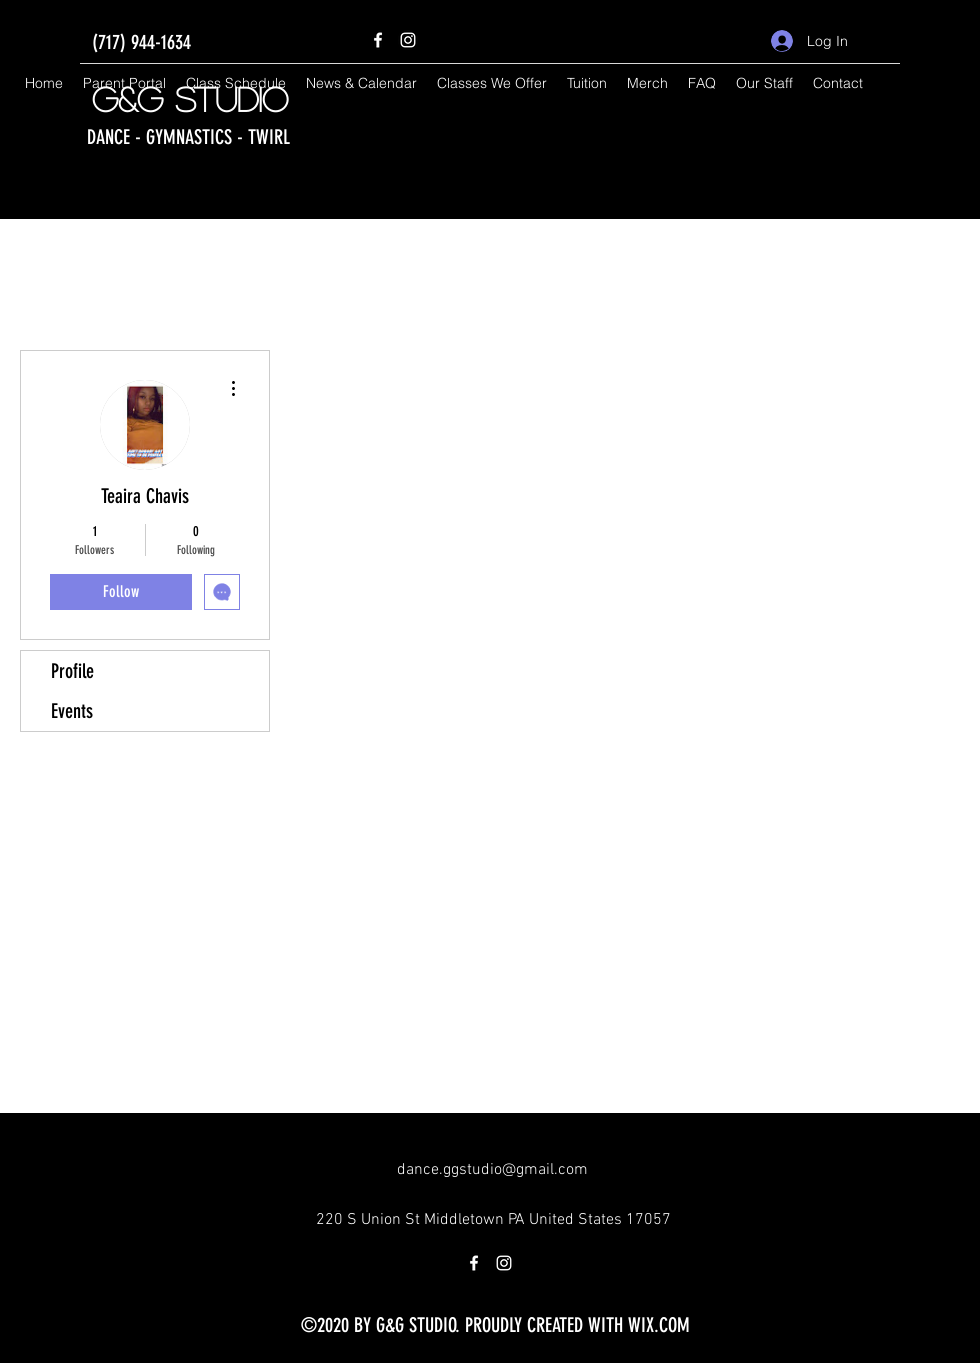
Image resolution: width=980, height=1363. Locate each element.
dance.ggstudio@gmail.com (492, 1170)
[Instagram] (408, 40)
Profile (72, 671)
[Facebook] (378, 40)
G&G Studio (190, 98)
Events (72, 711)
